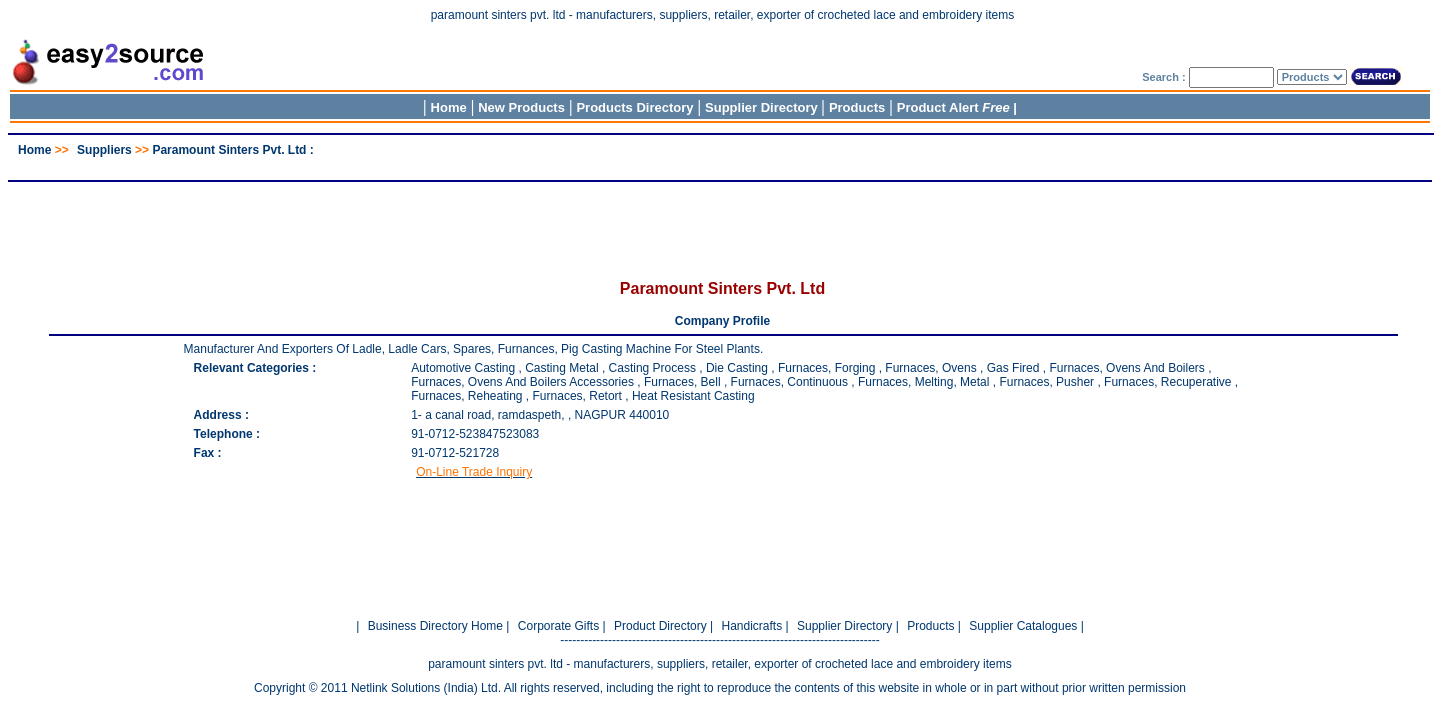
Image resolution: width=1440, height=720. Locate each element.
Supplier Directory (763, 107)
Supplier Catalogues (1023, 626)
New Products (521, 107)
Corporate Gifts (558, 626)
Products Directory (634, 107)
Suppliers (104, 150)
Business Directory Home (435, 626)
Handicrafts (751, 626)
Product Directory (660, 626)
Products (857, 107)
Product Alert (953, 107)
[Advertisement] (720, 164)
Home (449, 107)
